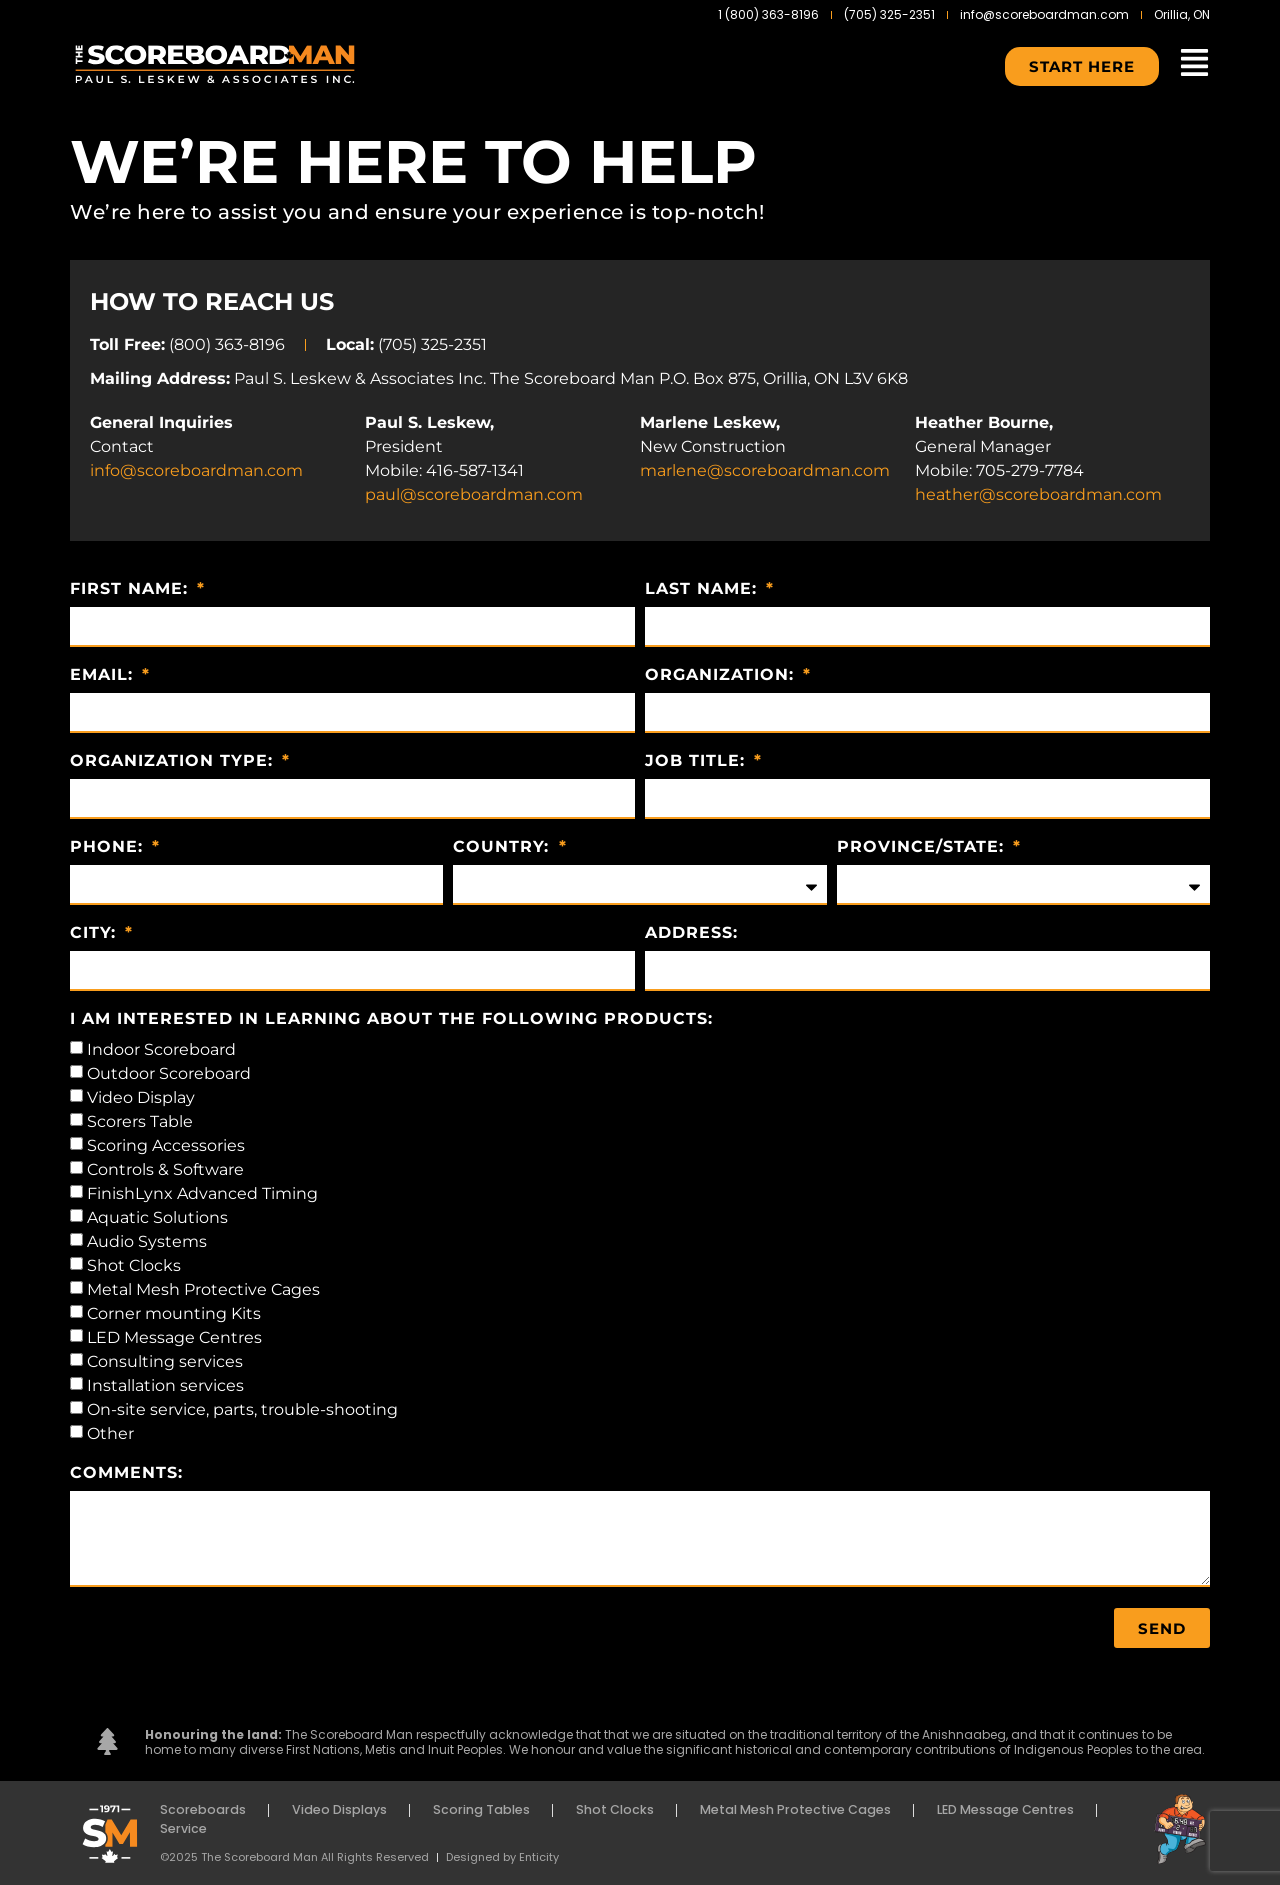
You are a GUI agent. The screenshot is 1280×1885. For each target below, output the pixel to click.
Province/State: (923, 847)
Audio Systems (147, 1241)
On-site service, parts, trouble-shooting (242, 1409)
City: (96, 933)
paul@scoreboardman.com (474, 494)
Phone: (109, 847)
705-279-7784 (1030, 470)
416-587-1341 (475, 470)
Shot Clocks (134, 1265)
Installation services (165, 1385)
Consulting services (165, 1361)
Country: (504, 847)
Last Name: (704, 589)
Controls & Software (165, 1169)
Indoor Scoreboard (161, 1049)
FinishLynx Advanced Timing (202, 1193)
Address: (691, 933)
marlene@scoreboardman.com (765, 470)
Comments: (126, 1473)
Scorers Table (140, 1121)
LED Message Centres (174, 1337)
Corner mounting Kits (174, 1313)
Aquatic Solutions (157, 1217)
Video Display (141, 1097)
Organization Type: (174, 761)
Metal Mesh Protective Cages (203, 1289)
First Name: (132, 589)
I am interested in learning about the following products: (391, 1019)
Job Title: (698, 761)
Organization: (722, 675)
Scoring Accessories (166, 1145)
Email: (104, 675)
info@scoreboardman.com (196, 470)
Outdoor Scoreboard (169, 1073)
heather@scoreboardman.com (1038, 494)
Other (110, 1433)
